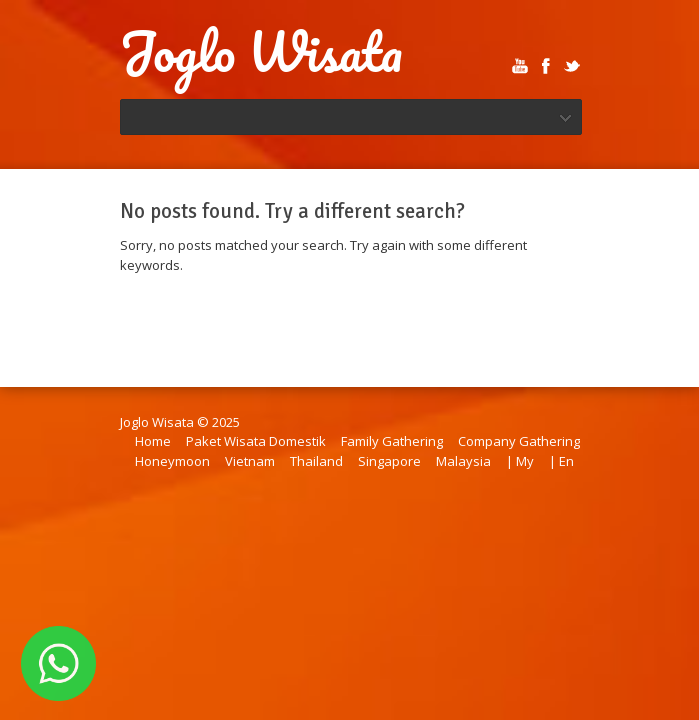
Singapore (389, 461)
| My (520, 461)
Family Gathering (392, 441)
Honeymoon (172, 461)
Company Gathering (519, 441)
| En (561, 461)
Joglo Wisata (261, 52)
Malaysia (463, 461)
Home (153, 441)
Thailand (316, 461)
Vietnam (250, 461)
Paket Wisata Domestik (256, 441)
